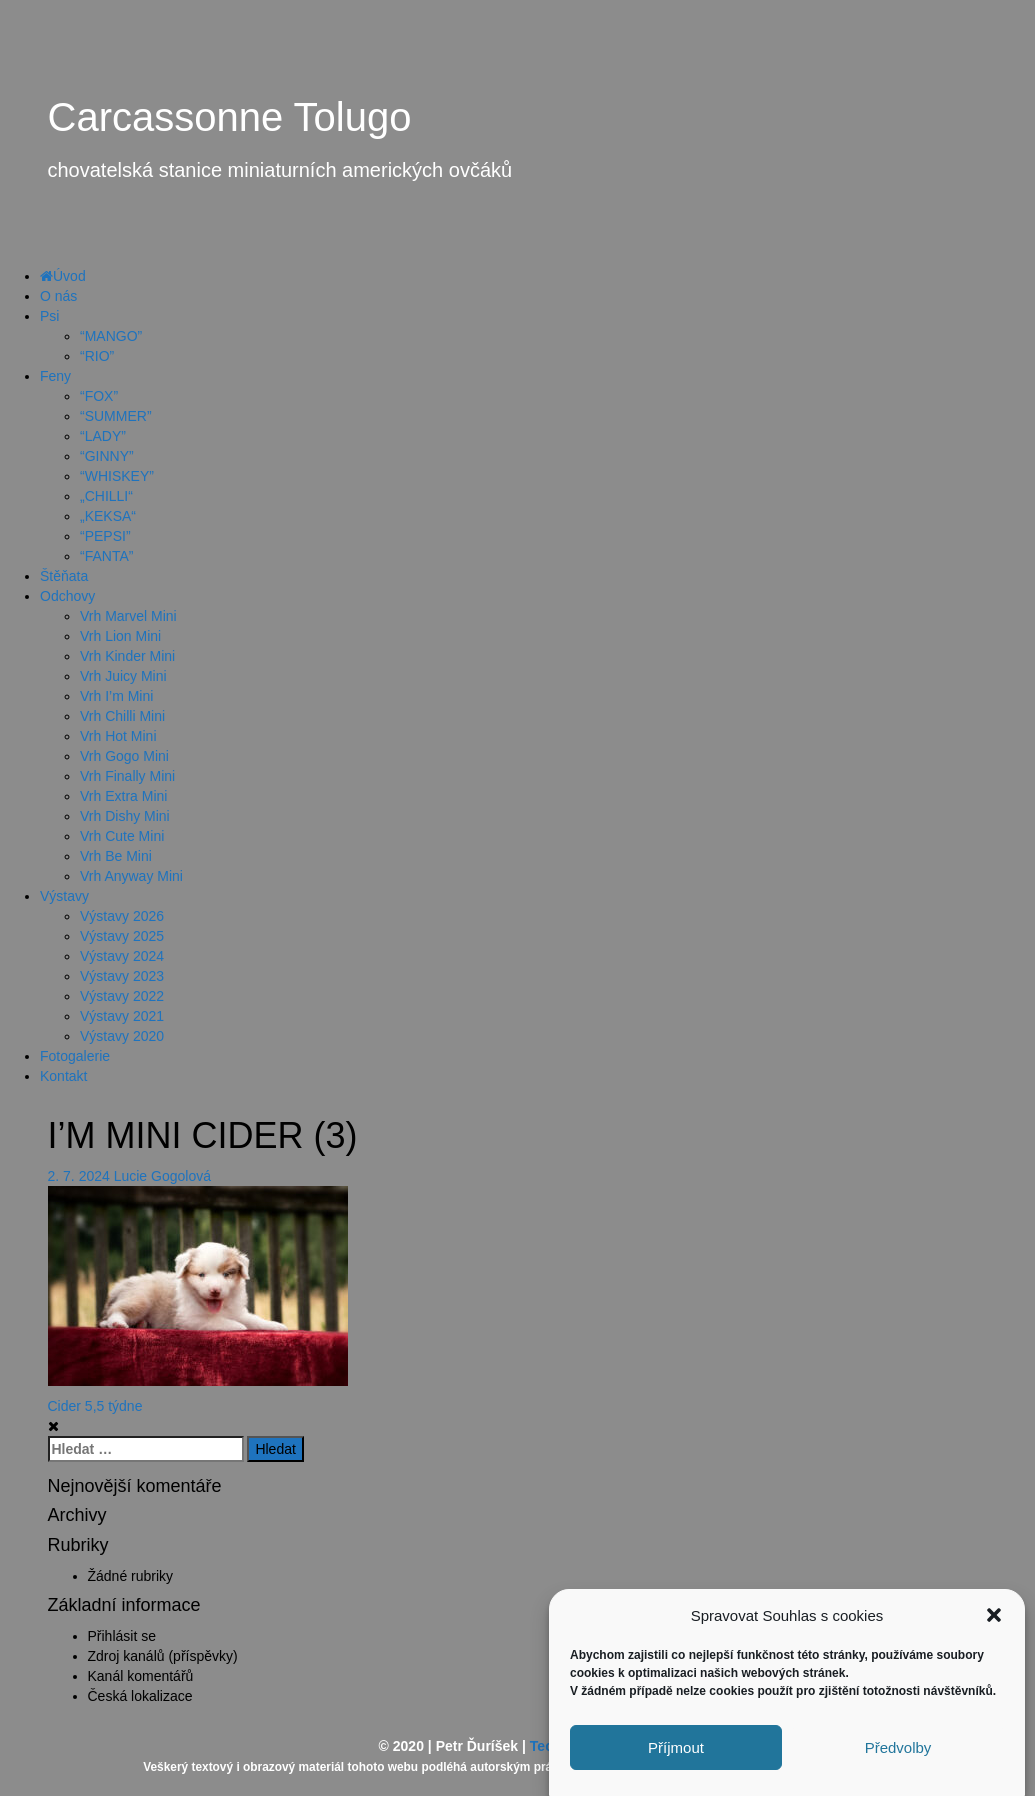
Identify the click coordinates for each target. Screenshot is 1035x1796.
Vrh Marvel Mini (128, 616)
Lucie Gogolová (162, 1176)
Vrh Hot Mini (118, 736)
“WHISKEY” (117, 476)
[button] (994, 1627)
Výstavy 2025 (122, 936)
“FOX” (99, 396)
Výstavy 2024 (122, 956)
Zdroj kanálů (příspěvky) (163, 1656)
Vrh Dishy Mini (125, 816)
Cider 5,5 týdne (95, 1406)
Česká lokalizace (140, 1696)
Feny (55, 376)
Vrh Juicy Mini (123, 676)
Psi (49, 316)
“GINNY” (107, 456)
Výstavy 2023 (122, 976)
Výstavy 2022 (122, 996)
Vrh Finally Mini (127, 776)
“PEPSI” (105, 536)
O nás (58, 296)
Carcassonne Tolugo (230, 117)
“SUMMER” (116, 416)
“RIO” (97, 356)
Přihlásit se (122, 1636)
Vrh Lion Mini (120, 636)
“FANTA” (106, 556)
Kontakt (63, 1076)
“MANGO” (111, 336)
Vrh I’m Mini (116, 696)
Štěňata (64, 576)
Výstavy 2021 (122, 1016)
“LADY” (103, 436)
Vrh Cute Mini (122, 836)
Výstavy (64, 896)
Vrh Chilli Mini (122, 716)
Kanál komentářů (141, 1676)
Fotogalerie (75, 1056)
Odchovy (67, 596)
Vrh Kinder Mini (127, 656)
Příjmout (676, 1758)
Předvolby (898, 1758)
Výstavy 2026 (122, 916)
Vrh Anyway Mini (131, 876)
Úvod (63, 276)
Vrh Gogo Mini (124, 756)
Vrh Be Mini (116, 856)
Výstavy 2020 (122, 1036)
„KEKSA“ (108, 516)
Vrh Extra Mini (123, 796)
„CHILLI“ (106, 496)
